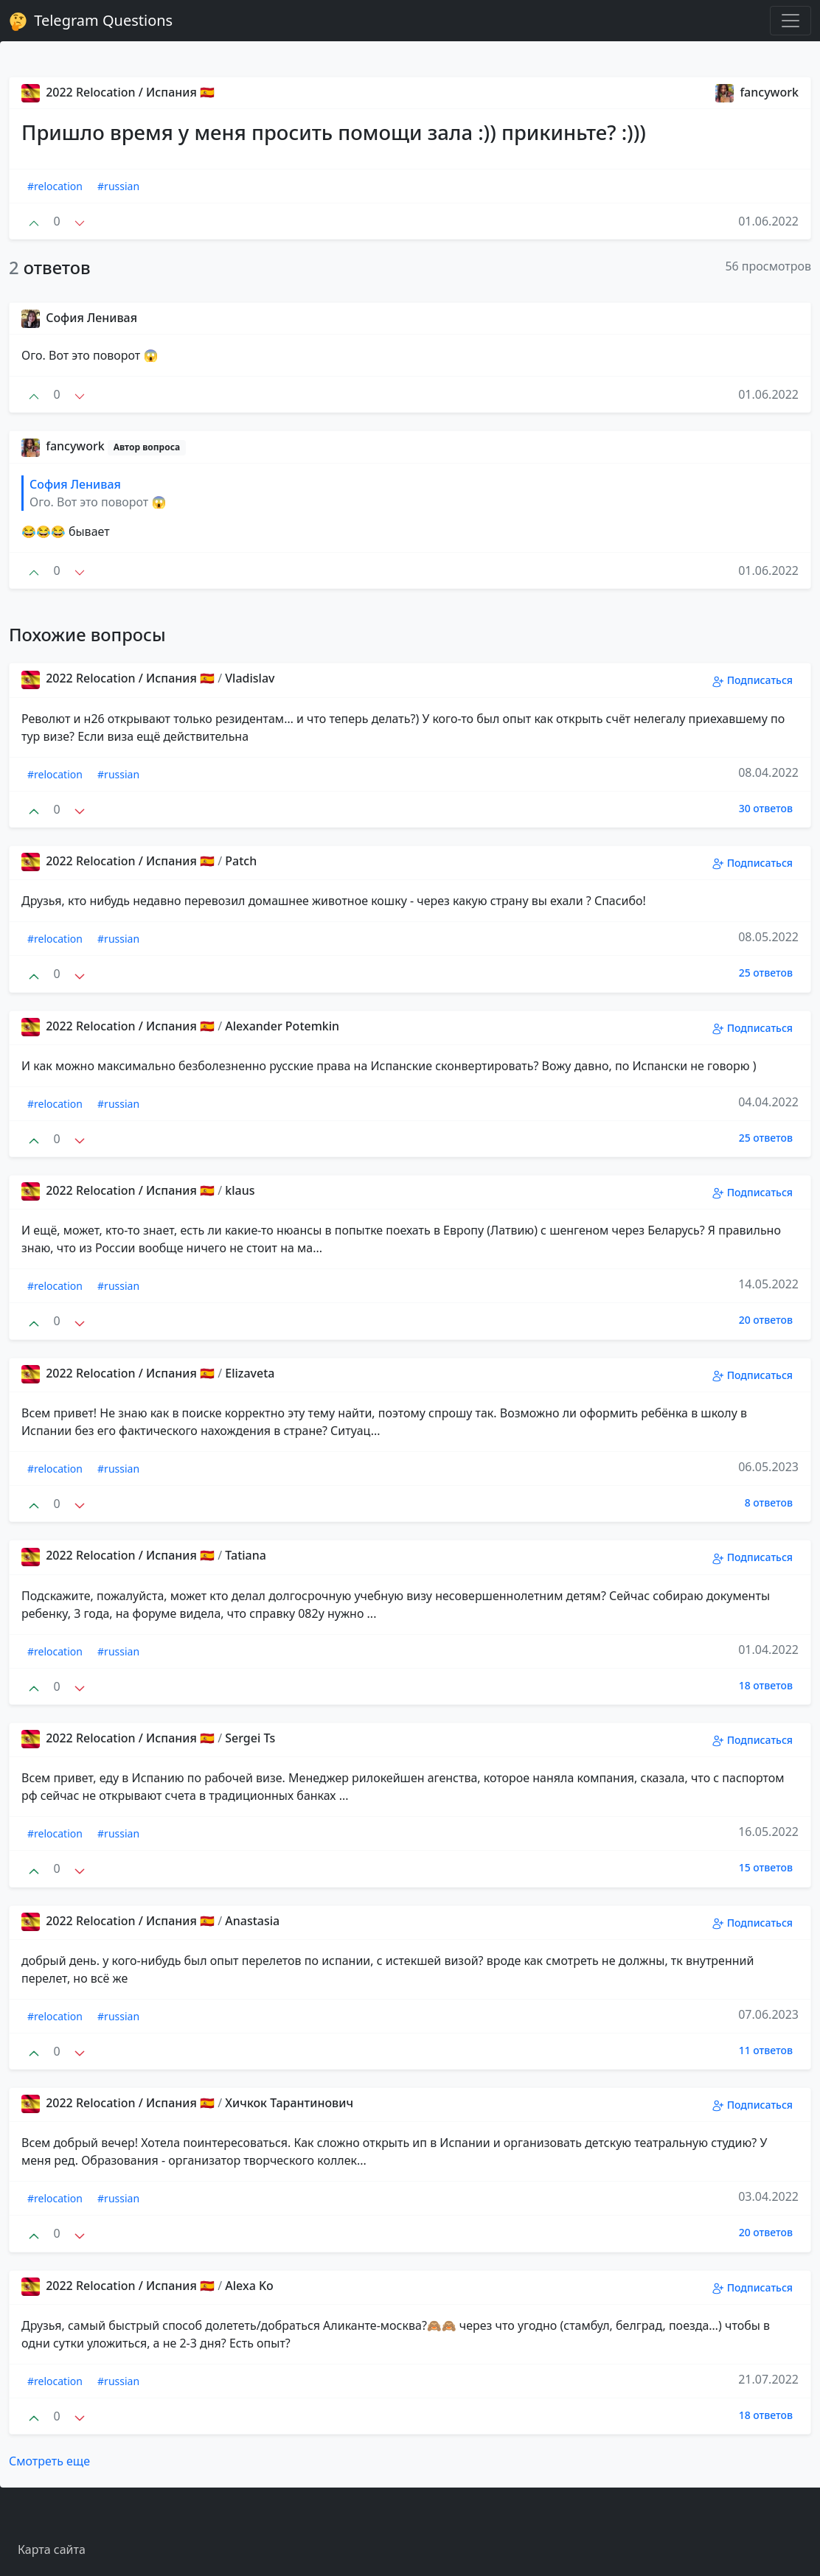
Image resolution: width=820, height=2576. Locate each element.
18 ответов (766, 1685)
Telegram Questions (91, 20)
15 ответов (766, 1867)
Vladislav (249, 678)
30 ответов (766, 808)
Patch (241, 861)
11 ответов (766, 2050)
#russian (118, 186)
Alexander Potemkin (282, 1026)
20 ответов (766, 1320)
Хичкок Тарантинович (289, 2103)
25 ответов (766, 973)
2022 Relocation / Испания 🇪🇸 (118, 92)
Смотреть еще (49, 2461)
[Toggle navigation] (790, 20)
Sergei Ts (250, 1738)
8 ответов (769, 1502)
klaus (239, 1190)
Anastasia (252, 1921)
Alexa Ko (249, 2285)
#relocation (55, 186)
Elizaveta (249, 1373)
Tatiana (245, 1555)
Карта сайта (52, 2549)
